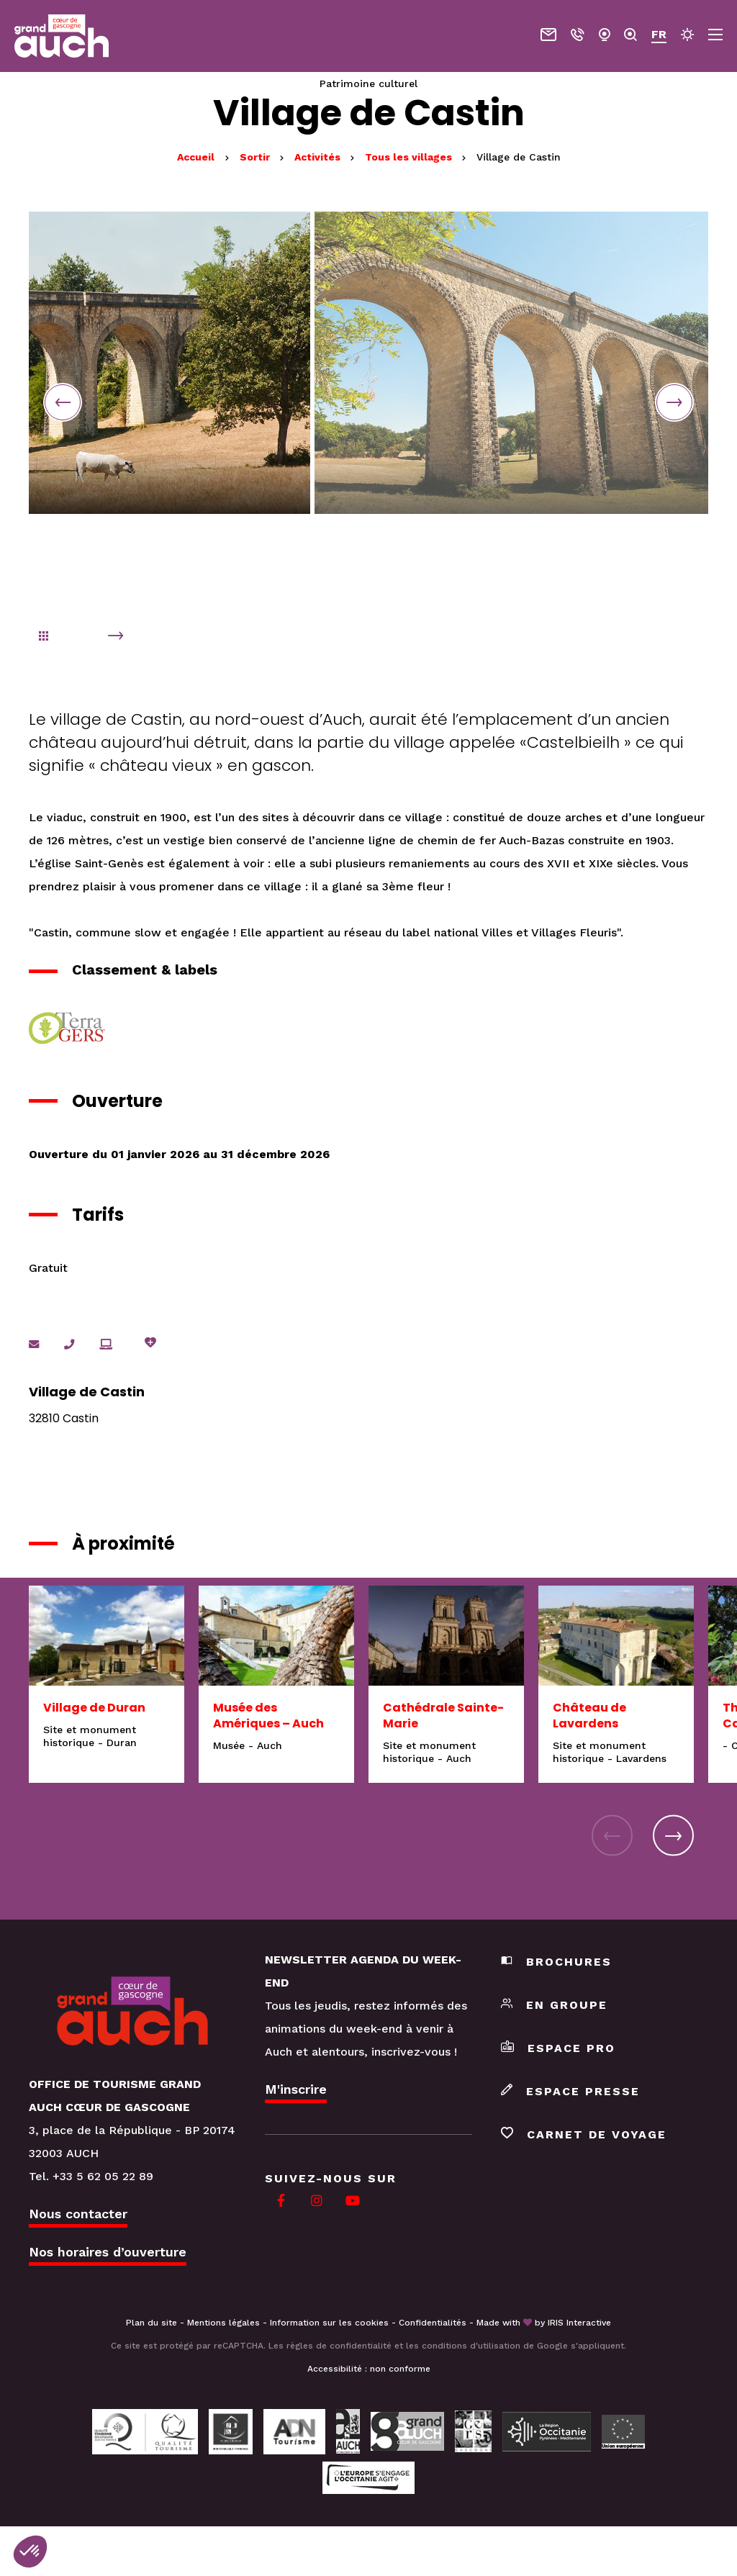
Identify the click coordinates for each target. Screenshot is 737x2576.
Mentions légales (223, 2323)
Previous (64, 402)
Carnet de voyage (583, 2135)
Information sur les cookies (329, 2323)
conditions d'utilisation (471, 2346)
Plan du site (151, 2323)
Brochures (556, 1962)
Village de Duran (94, 1708)
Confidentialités (432, 2323)
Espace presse (570, 2092)
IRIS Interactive (579, 2323)
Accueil (195, 157)
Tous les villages (410, 157)
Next (673, 402)
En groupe (554, 2005)
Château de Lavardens (589, 1716)
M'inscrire (296, 2089)
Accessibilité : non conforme (368, 2369)
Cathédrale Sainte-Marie (443, 1716)
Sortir (256, 157)
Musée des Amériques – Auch (268, 1716)
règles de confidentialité (339, 2346)
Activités (318, 157)
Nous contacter (78, 2214)
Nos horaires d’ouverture (107, 2252)
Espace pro (558, 2049)
